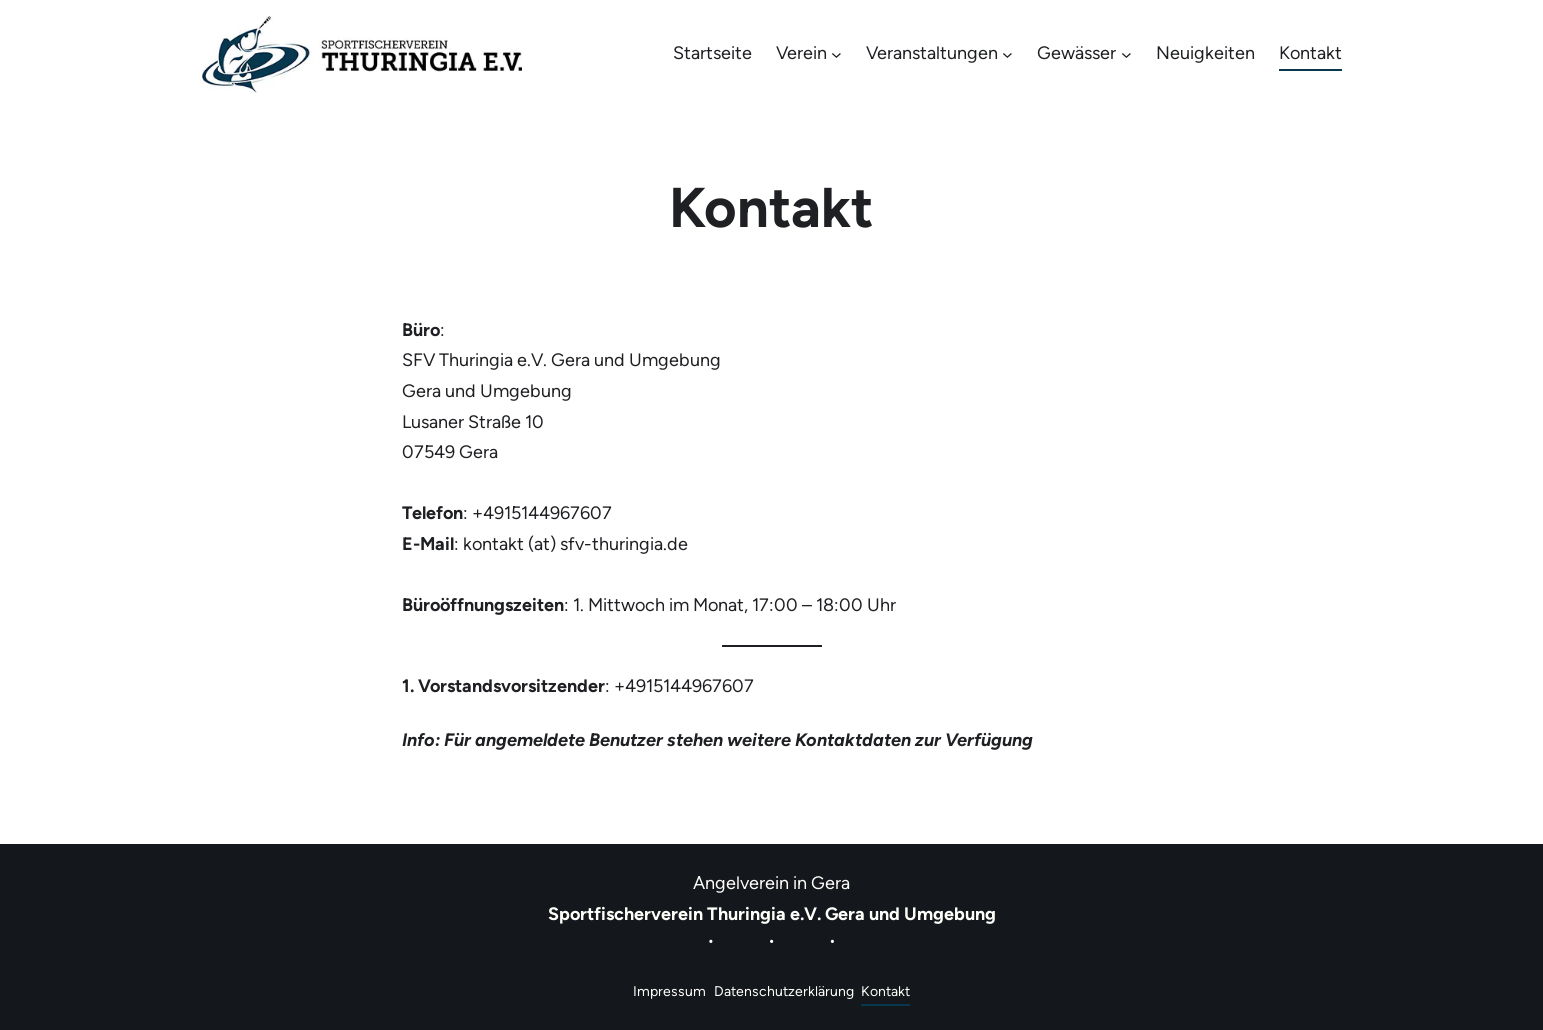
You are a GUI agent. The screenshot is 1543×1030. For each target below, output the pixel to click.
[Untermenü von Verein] (836, 54)
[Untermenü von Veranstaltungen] (1007, 54)
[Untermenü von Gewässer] (1126, 54)
